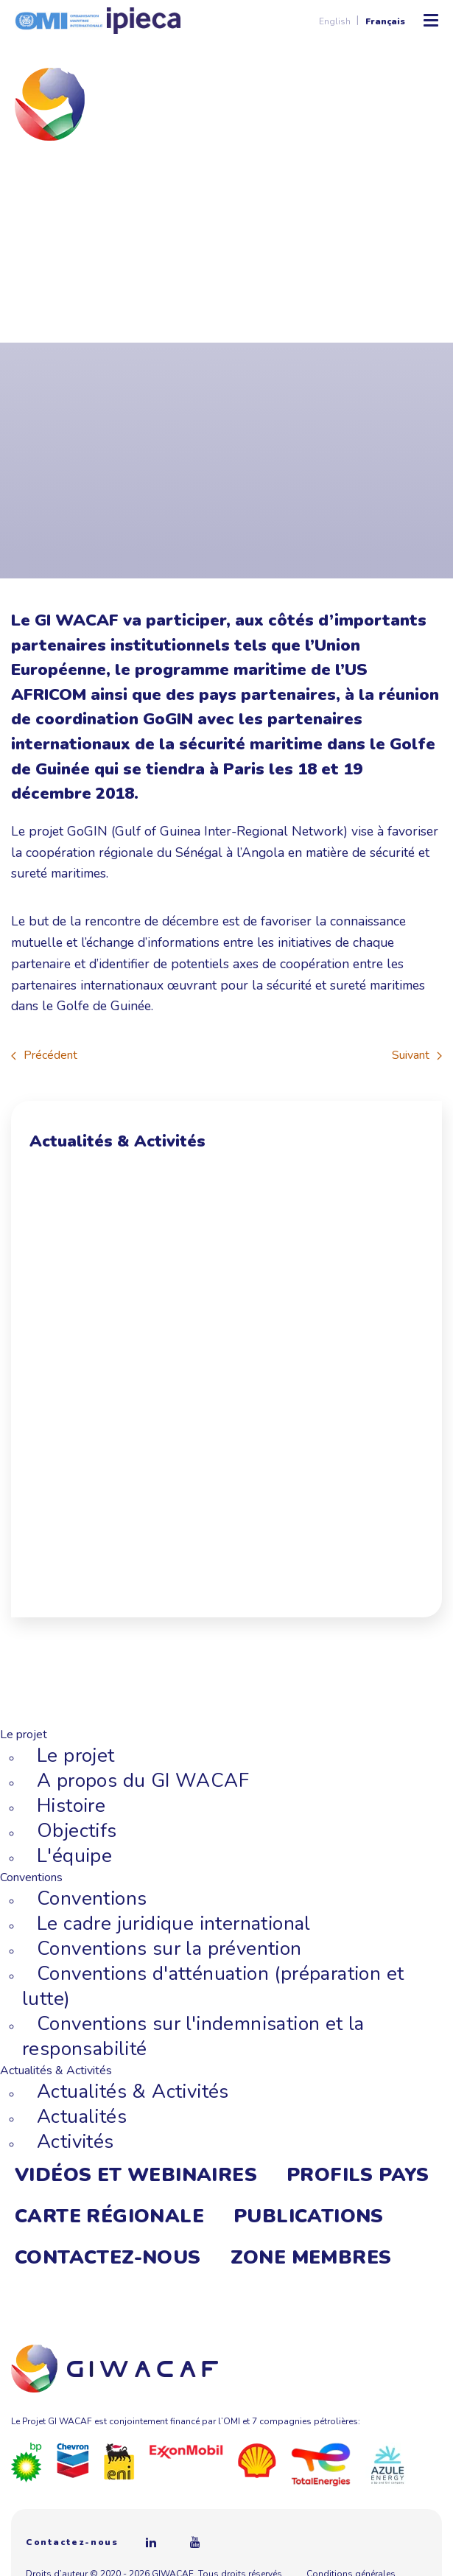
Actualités (82, 2116)
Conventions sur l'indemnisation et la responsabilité (193, 2036)
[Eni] (119, 2460)
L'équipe (74, 1856)
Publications (308, 2216)
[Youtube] (195, 2542)
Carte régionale (109, 2216)
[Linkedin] (151, 2542)
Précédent (44, 1055)
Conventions (92, 1898)
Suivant (417, 1055)
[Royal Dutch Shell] (257, 2459)
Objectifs (77, 1831)
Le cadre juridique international (174, 1923)
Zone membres (311, 2257)
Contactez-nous (108, 2257)
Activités (75, 2142)
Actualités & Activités (133, 2091)
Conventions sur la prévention (169, 1948)
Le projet (76, 1755)
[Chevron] (73, 2459)
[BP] (26, 2462)
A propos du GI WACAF (143, 1780)
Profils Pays (358, 2175)
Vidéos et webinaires (136, 2175)
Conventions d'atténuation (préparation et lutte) (213, 1986)
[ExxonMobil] (186, 2451)
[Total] (321, 2464)
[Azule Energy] (387, 2464)
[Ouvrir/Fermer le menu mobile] (430, 20)
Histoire (71, 1806)
